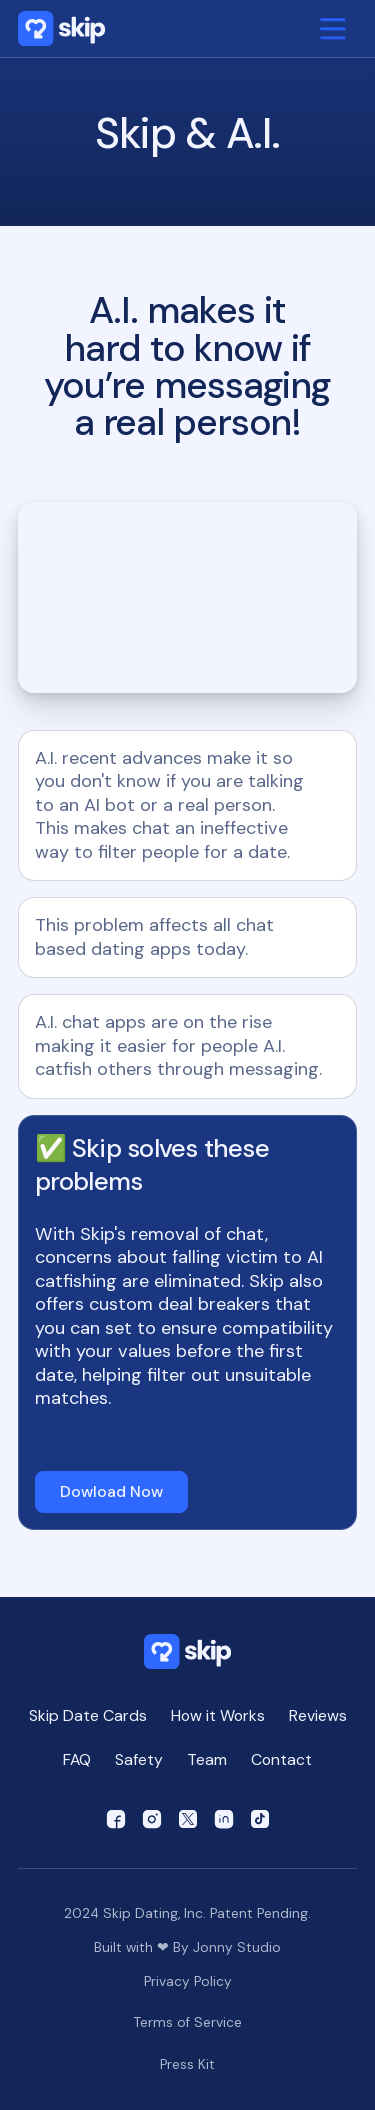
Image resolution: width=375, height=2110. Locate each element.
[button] (333, 29)
